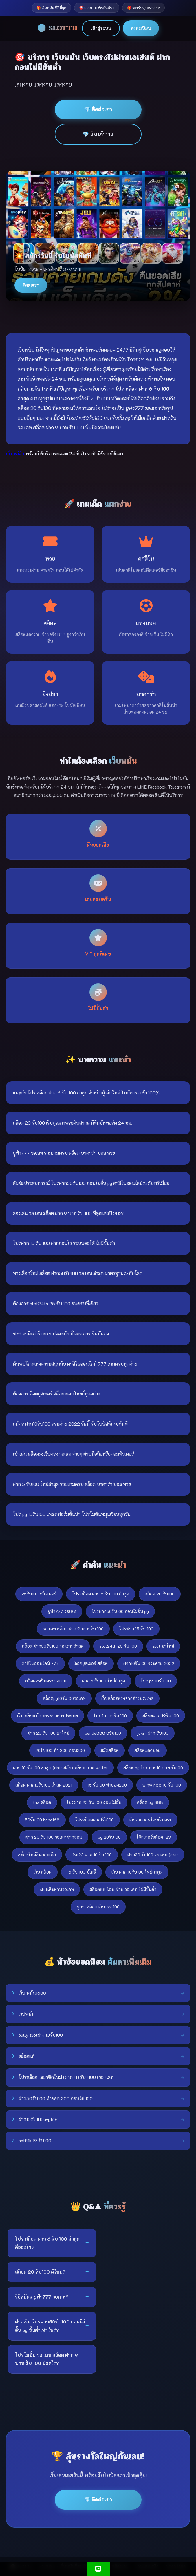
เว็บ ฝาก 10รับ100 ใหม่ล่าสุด (136, 1872)
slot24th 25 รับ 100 (118, 1646)
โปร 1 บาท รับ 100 (110, 1715)
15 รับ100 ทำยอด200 (107, 1785)
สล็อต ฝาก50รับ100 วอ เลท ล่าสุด (53, 1646)
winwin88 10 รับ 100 (161, 1785)
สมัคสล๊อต (109, 1750)
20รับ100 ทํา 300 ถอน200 (60, 1750)
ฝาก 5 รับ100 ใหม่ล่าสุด (103, 1681)
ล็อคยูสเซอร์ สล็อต (91, 1663)
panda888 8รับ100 (103, 1733)
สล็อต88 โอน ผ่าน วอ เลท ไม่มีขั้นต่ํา (122, 1889)
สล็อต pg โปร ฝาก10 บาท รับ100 (153, 1767)
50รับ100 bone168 (42, 1819)
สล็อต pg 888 (150, 1802)
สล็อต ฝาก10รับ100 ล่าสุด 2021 (43, 1785)
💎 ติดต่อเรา (98, 109)
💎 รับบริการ (98, 134)
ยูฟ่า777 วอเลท (61, 1611)
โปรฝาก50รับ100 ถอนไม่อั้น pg (120, 1611)
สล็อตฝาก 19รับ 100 (160, 1715)
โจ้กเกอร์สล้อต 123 (153, 1837)
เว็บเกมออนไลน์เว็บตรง (150, 1819)
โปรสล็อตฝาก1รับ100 (94, 1819)
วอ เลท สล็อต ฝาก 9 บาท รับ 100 (73, 1628)
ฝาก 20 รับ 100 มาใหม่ (48, 1733)
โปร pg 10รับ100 (156, 1681)
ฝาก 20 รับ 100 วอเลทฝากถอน (53, 1837)
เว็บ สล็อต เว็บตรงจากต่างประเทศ (47, 1715)
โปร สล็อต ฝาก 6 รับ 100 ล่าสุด (100, 1594)
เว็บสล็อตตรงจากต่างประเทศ (127, 1698)
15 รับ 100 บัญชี (81, 1872)
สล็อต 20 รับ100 (160, 1594)
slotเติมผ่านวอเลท (57, 1889)
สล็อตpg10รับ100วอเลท (64, 1698)
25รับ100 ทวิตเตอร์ (38, 1594)
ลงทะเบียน (141, 28)
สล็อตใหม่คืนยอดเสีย (37, 1854)
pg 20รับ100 (109, 1837)
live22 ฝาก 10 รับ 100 (92, 1854)
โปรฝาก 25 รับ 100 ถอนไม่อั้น (94, 1802)
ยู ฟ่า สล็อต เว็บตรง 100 (98, 1906)
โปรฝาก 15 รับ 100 (136, 1628)
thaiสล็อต (42, 1802)
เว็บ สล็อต (43, 1872)
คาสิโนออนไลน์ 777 (40, 1663)
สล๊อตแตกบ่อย (147, 1750)
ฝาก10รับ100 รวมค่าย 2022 (148, 1663)
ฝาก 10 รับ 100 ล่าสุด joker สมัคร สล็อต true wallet (60, 1767)
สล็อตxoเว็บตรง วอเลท (45, 1681)
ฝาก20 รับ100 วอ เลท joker (152, 1854)
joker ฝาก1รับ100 (152, 1733)
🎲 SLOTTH (57, 28)
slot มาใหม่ (163, 1646)
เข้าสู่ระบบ (101, 28)
